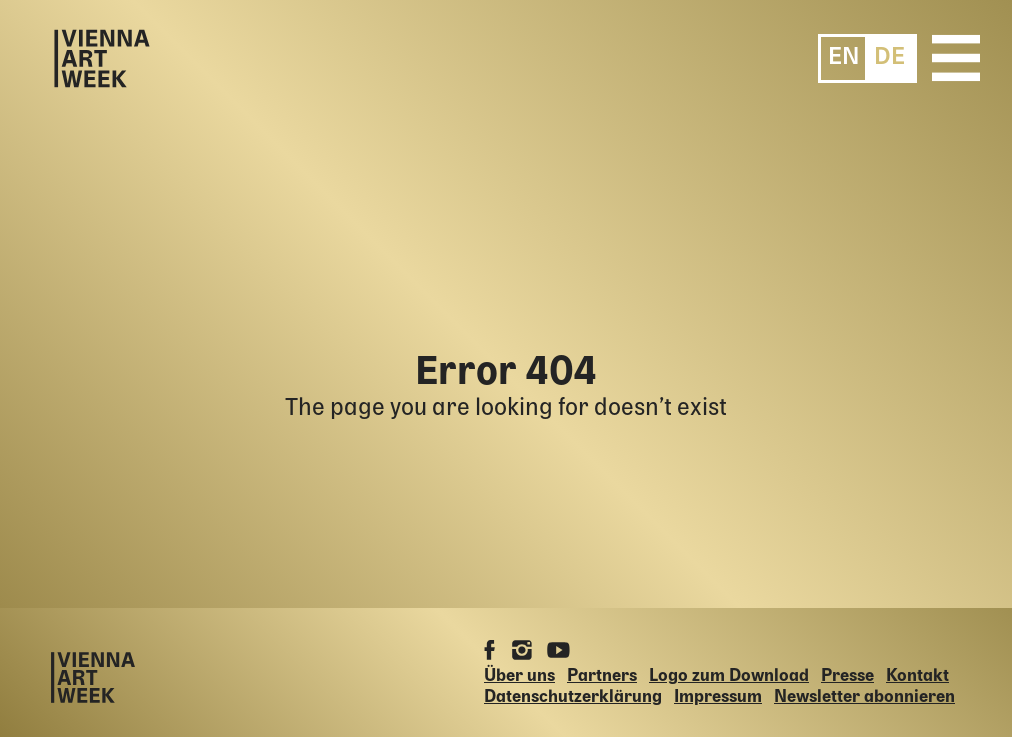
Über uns (519, 676)
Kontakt (917, 676)
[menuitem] (844, 57)
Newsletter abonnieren (864, 697)
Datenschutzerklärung (573, 697)
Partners (602, 676)
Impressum (718, 697)
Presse (847, 676)
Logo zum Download (729, 676)
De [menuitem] (889, 57)
